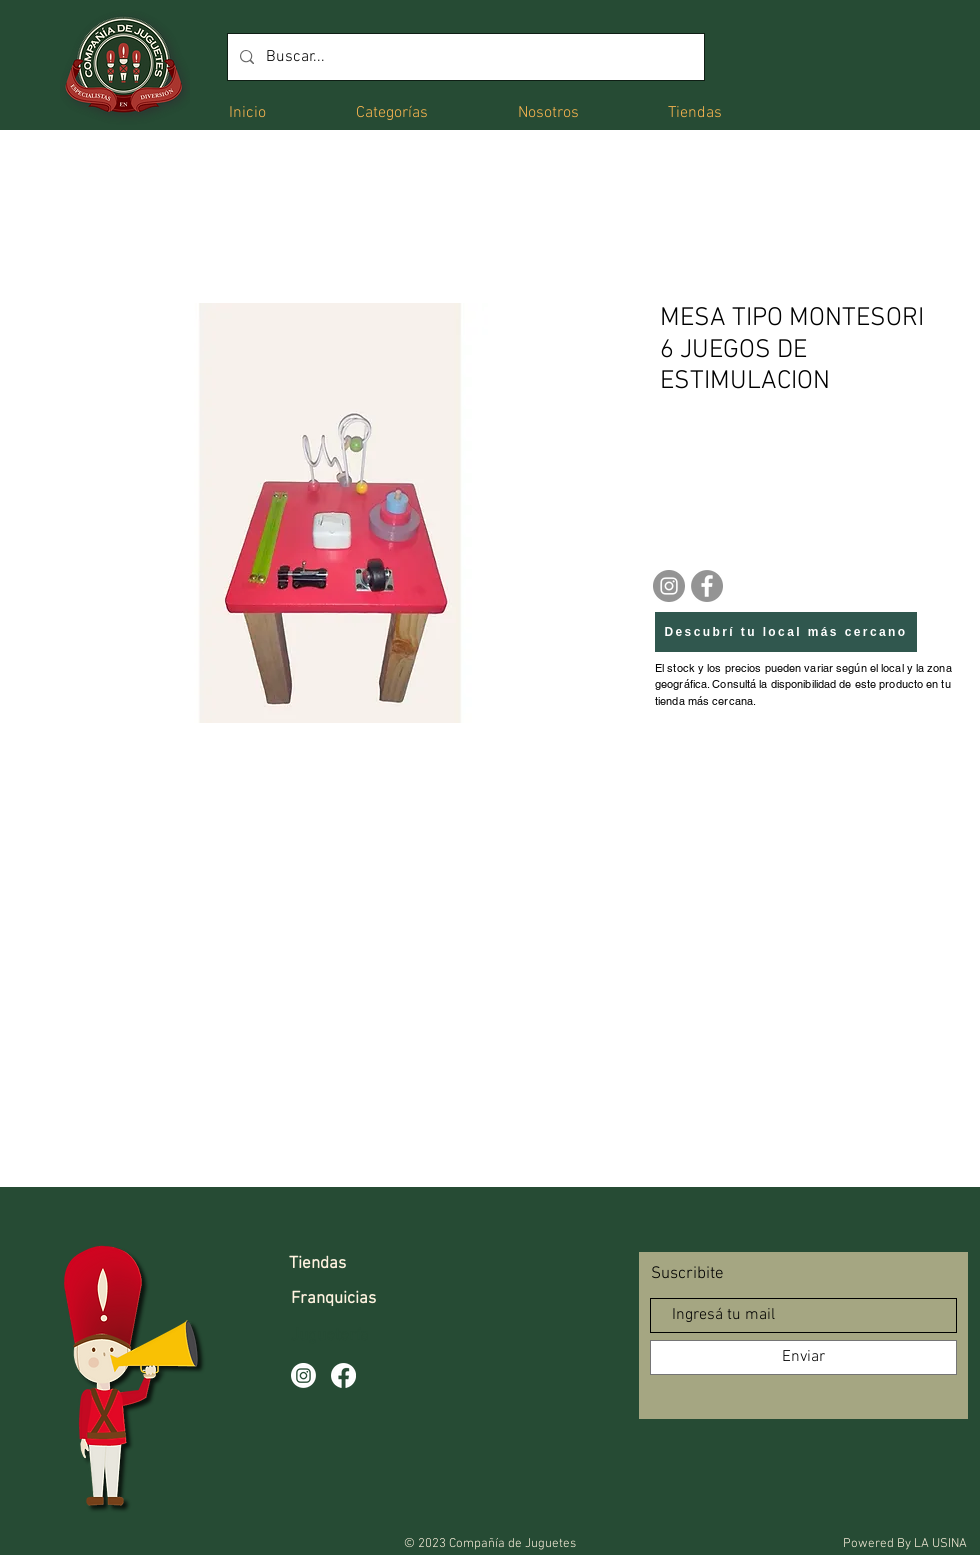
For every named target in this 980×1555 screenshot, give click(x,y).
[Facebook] (707, 586)
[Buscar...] (464, 57)
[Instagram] (669, 586)
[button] (392, 111)
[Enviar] (803, 1357)
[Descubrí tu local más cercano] (786, 632)
